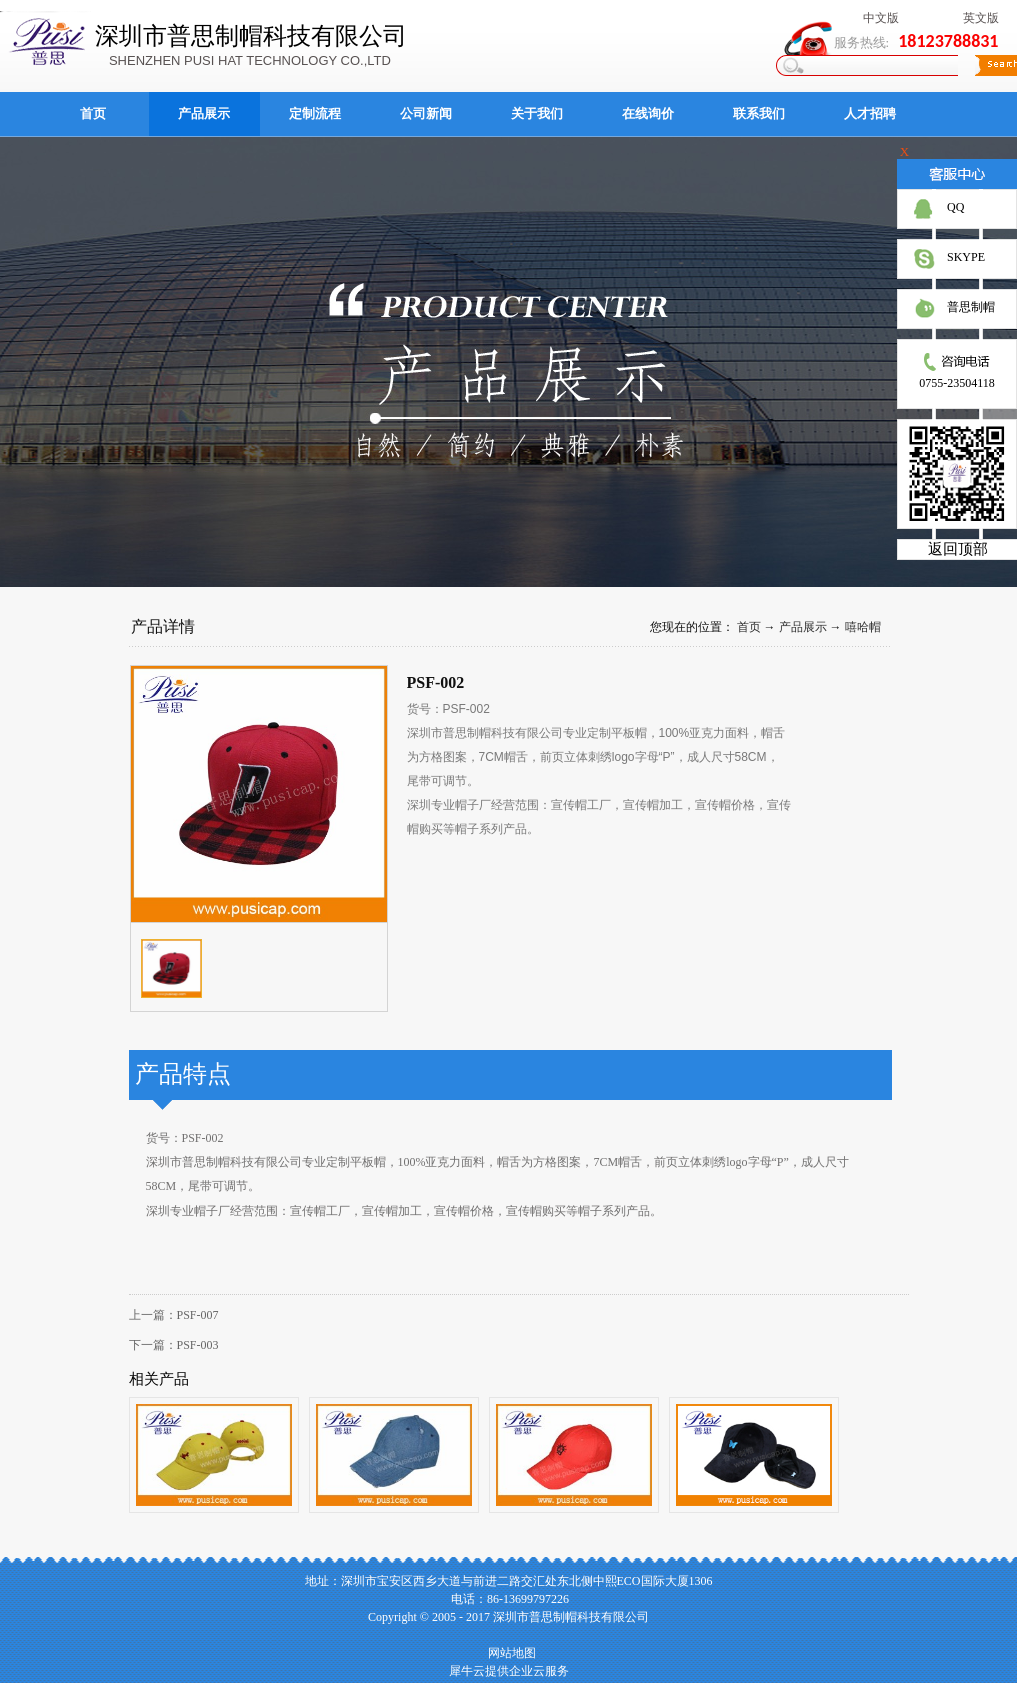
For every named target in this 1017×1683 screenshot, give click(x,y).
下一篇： (174, 1345)
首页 (93, 113)
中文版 (881, 18)
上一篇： (174, 1315)
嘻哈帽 (863, 627)
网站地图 (509, 1653)
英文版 (981, 18)
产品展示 (803, 627)
